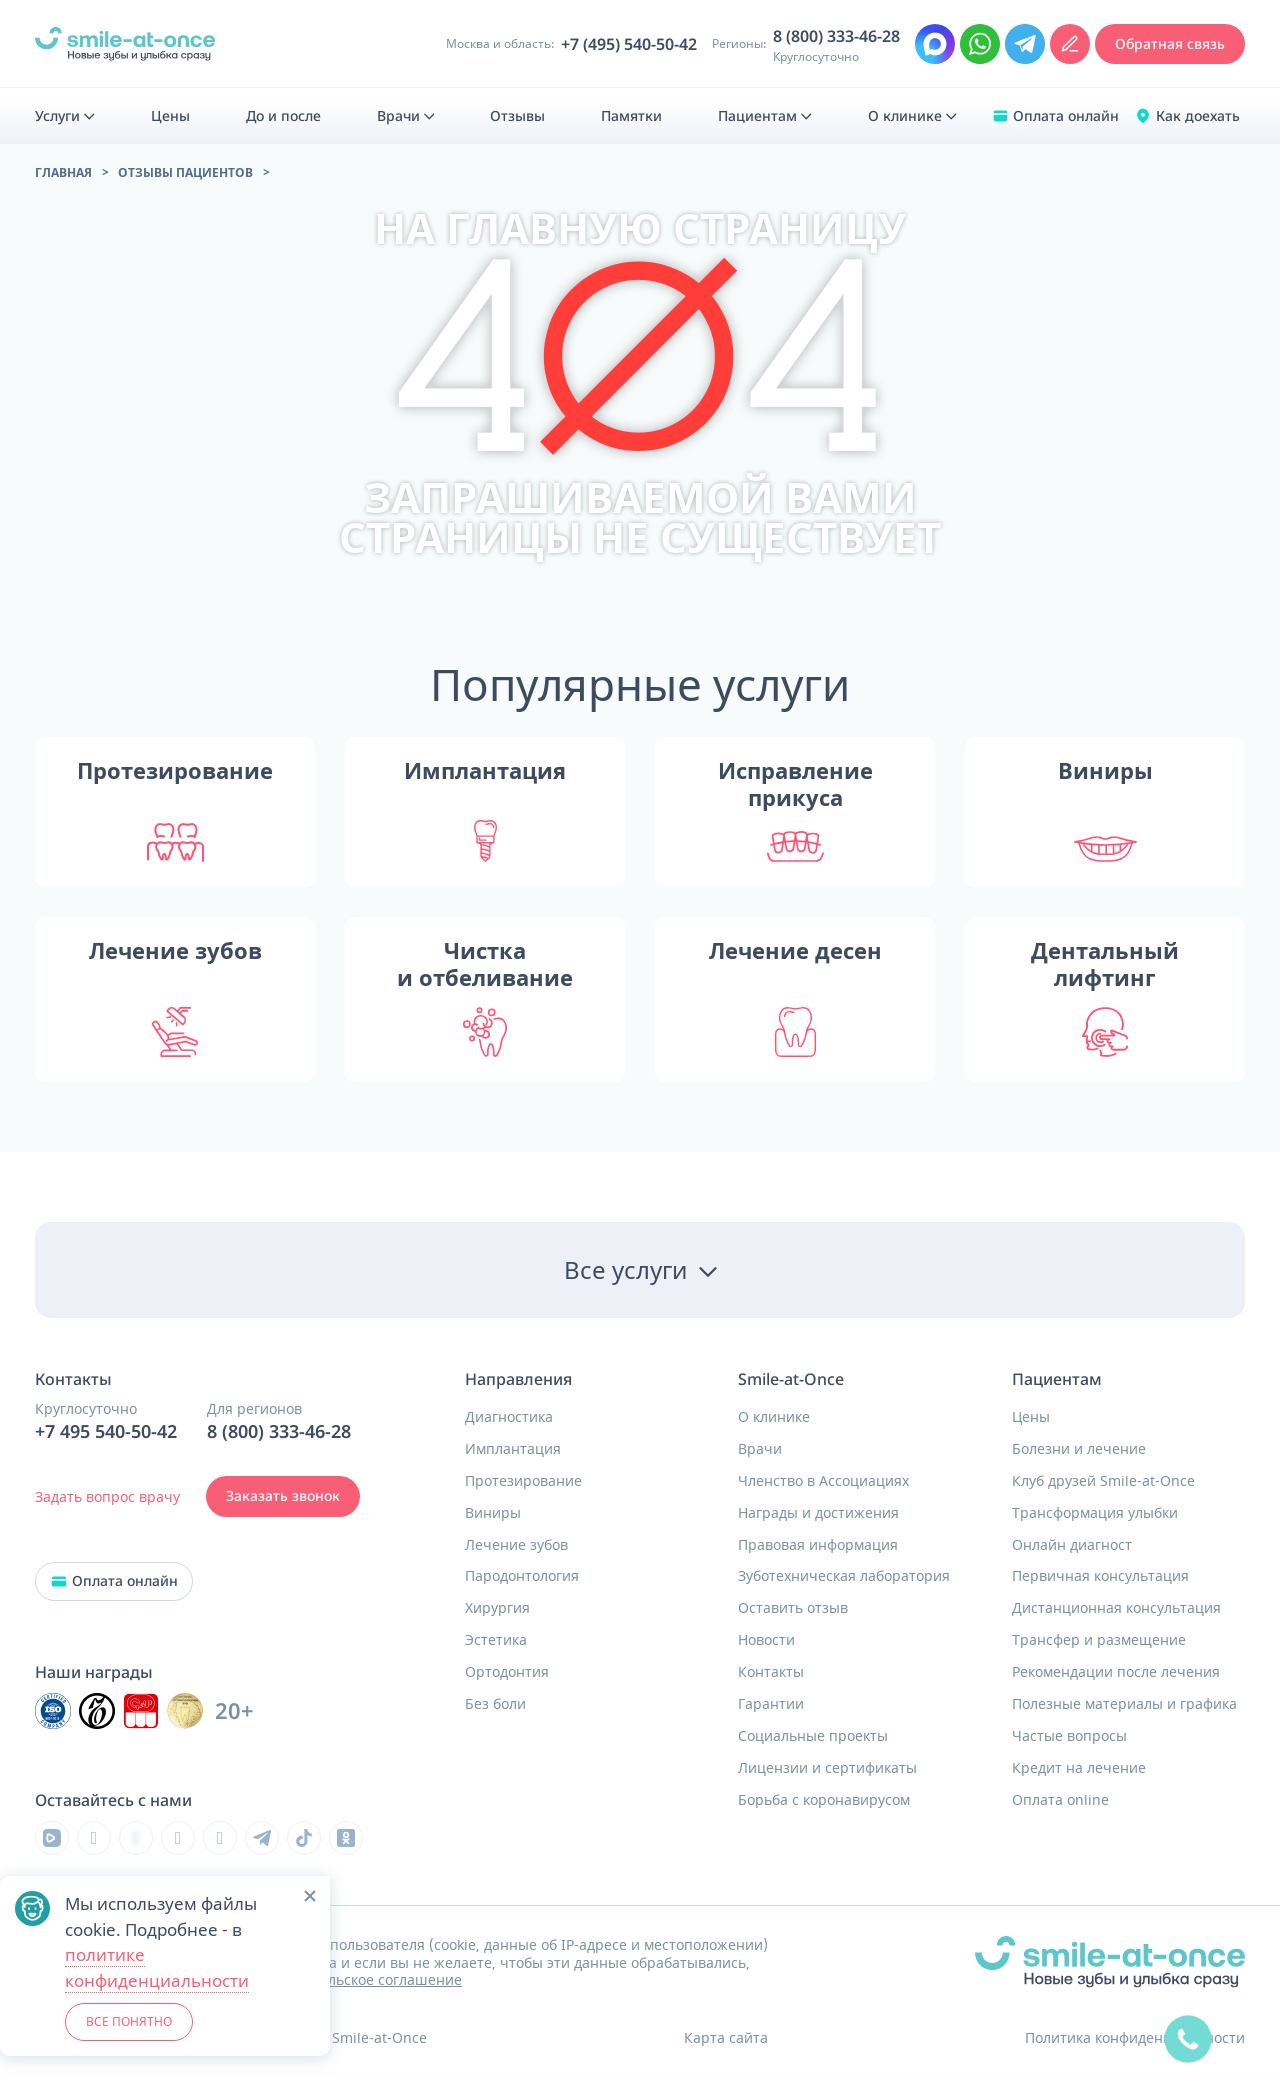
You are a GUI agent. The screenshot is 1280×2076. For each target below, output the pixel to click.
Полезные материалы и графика (1124, 1704)
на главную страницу (640, 227)
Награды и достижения (818, 1513)
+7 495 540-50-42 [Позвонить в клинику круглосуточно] (106, 1432)
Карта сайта (726, 2037)
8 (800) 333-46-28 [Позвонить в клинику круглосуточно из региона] (836, 36)
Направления (518, 1379)
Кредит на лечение (1079, 1768)
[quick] (1188, 2039)
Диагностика (509, 1417)
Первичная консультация (1100, 1576)
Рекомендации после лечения (1116, 1672)
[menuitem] (65, 116)
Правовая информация (818, 1545)
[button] (310, 1896)
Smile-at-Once (791, 1379)
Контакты (771, 1672)
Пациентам (1057, 1379)
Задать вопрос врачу (107, 1496)
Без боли (495, 1704)
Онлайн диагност (1072, 1545)
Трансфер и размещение (1099, 1640)
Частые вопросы (1069, 1736)
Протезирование (523, 1481)
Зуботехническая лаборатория (844, 1576)
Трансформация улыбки (1095, 1513)
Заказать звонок (283, 1496)
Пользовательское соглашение (355, 1979)
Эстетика (496, 1640)
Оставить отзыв (793, 1608)
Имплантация (513, 1449)
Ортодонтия (507, 1672)
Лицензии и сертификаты (827, 1768)
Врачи (760, 1449)
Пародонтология (522, 1576)
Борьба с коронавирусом (824, 1800)
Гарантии (771, 1704)
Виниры (493, 1513)
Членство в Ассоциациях (823, 1481)
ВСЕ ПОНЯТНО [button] (129, 2021)
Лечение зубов (516, 1545)
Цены (1031, 1417)
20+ (234, 1711)
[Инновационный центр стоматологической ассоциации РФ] (53, 1711)
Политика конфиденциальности (1135, 2037)
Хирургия (497, 1608)
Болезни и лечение (1079, 1449)
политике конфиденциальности (157, 1967)
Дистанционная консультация (1116, 1608)
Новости (766, 1640)
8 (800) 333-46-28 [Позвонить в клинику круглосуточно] (279, 1432)
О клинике (774, 1417)
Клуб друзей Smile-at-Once (1103, 1481)
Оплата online (1060, 1800)
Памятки (631, 116)
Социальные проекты (813, 1736)
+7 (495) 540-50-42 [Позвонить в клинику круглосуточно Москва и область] (629, 44)
